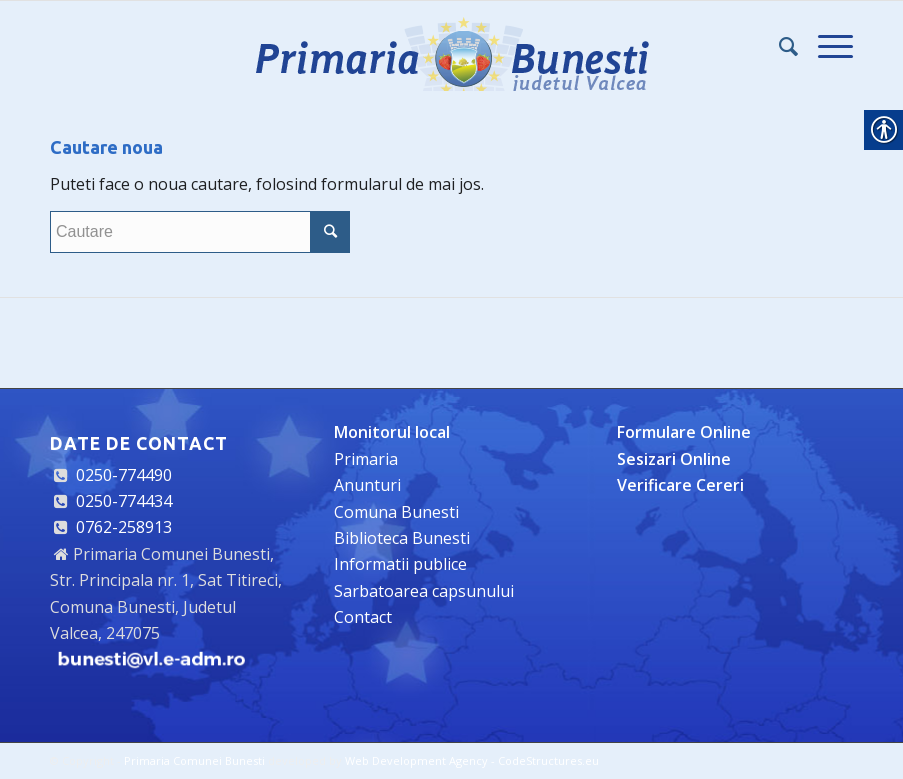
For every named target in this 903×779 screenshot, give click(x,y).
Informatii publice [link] (400, 564)
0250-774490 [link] (124, 475)
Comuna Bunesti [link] (396, 512)
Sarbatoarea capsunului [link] (424, 591)
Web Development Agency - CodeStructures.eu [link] (472, 760)
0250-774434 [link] (124, 501)
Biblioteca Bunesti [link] (402, 538)
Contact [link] (363, 617)
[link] (452, 46)
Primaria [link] (366, 459)
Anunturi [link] (367, 485)
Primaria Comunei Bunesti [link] (194, 760)
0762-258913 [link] (124, 527)
